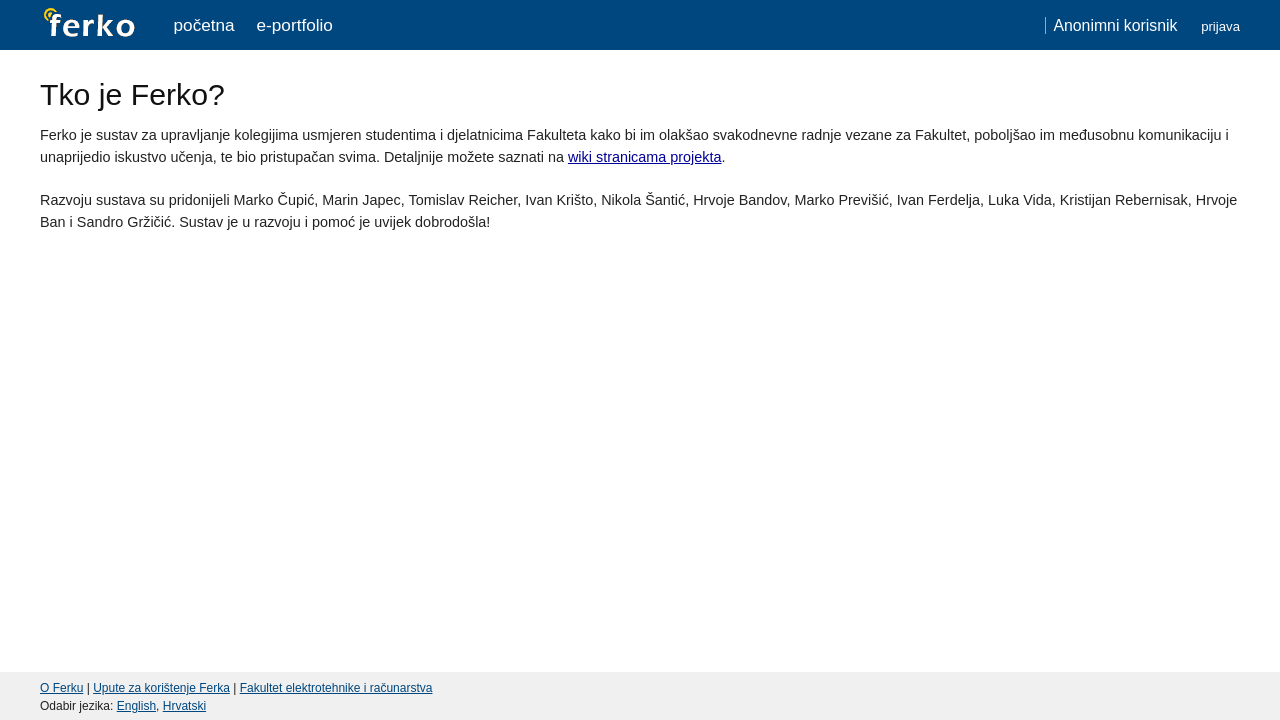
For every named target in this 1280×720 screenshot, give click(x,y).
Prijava (1220, 26)
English (136, 706)
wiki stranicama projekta (645, 157)
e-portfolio (295, 25)
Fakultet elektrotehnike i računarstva (336, 688)
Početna (204, 25)
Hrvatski (184, 706)
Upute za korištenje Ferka (161, 688)
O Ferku (61, 688)
